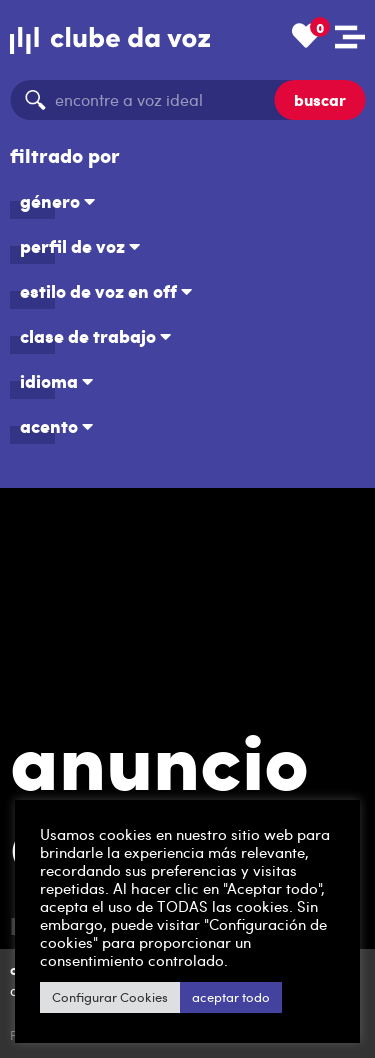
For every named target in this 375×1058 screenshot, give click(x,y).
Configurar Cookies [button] (110, 997)
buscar (320, 99)
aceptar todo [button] (231, 997)
